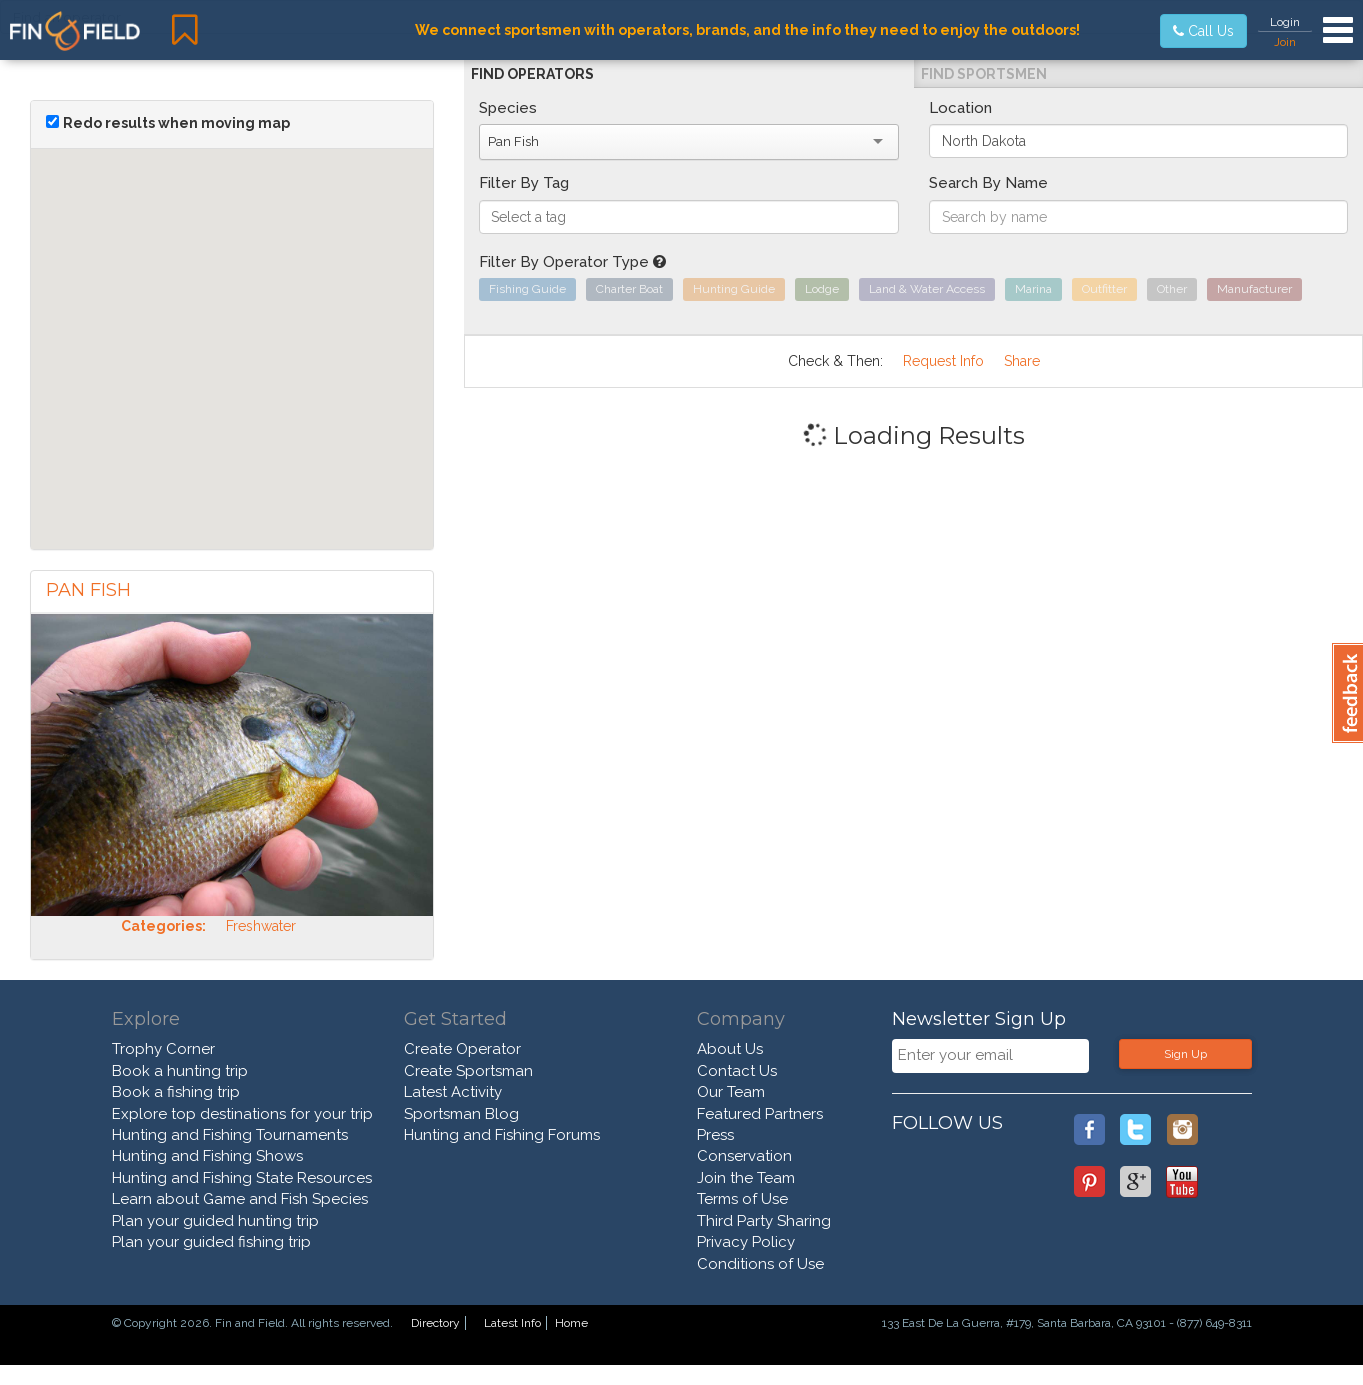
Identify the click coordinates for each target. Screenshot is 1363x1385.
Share (1022, 361)
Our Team (731, 1092)
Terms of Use (742, 1199)
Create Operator (462, 1049)
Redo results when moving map (176, 123)
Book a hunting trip (180, 1071)
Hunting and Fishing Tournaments (230, 1135)
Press (715, 1135)
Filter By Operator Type (572, 262)
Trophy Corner (163, 1049)
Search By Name (988, 183)
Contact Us (737, 1071)
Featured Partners (760, 1114)
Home (571, 1323)
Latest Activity (453, 1092)
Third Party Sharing (764, 1221)
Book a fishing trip (176, 1092)
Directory (435, 1323)
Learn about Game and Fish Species (240, 1199)
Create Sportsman (468, 1071)
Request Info (943, 361)
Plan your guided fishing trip (211, 1242)
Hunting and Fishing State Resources (242, 1178)
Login (1285, 22)
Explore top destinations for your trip (242, 1114)
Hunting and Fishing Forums (502, 1135)
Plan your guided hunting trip (215, 1221)
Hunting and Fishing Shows (207, 1156)
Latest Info (512, 1323)
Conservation (744, 1156)
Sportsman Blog (461, 1114)
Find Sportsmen (984, 74)
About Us (730, 1049)
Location (960, 108)
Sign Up (1185, 1054)
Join (1285, 42)
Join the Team (746, 1178)
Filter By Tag (524, 183)
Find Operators (532, 74)
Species (508, 108)
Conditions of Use (760, 1264)
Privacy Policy (746, 1242)
